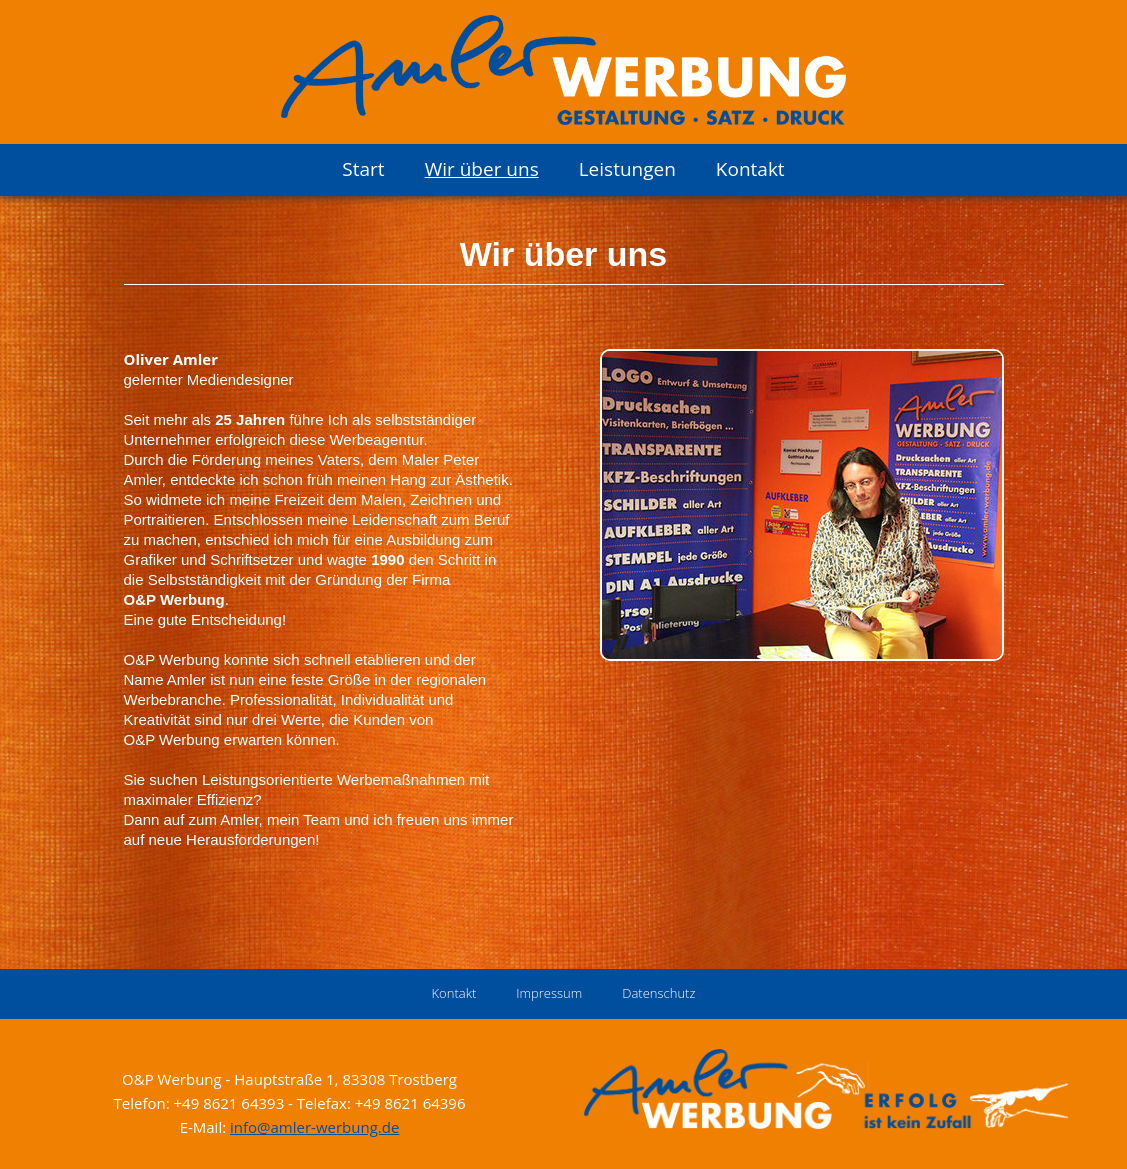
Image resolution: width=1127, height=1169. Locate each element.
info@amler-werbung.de (314, 1127)
